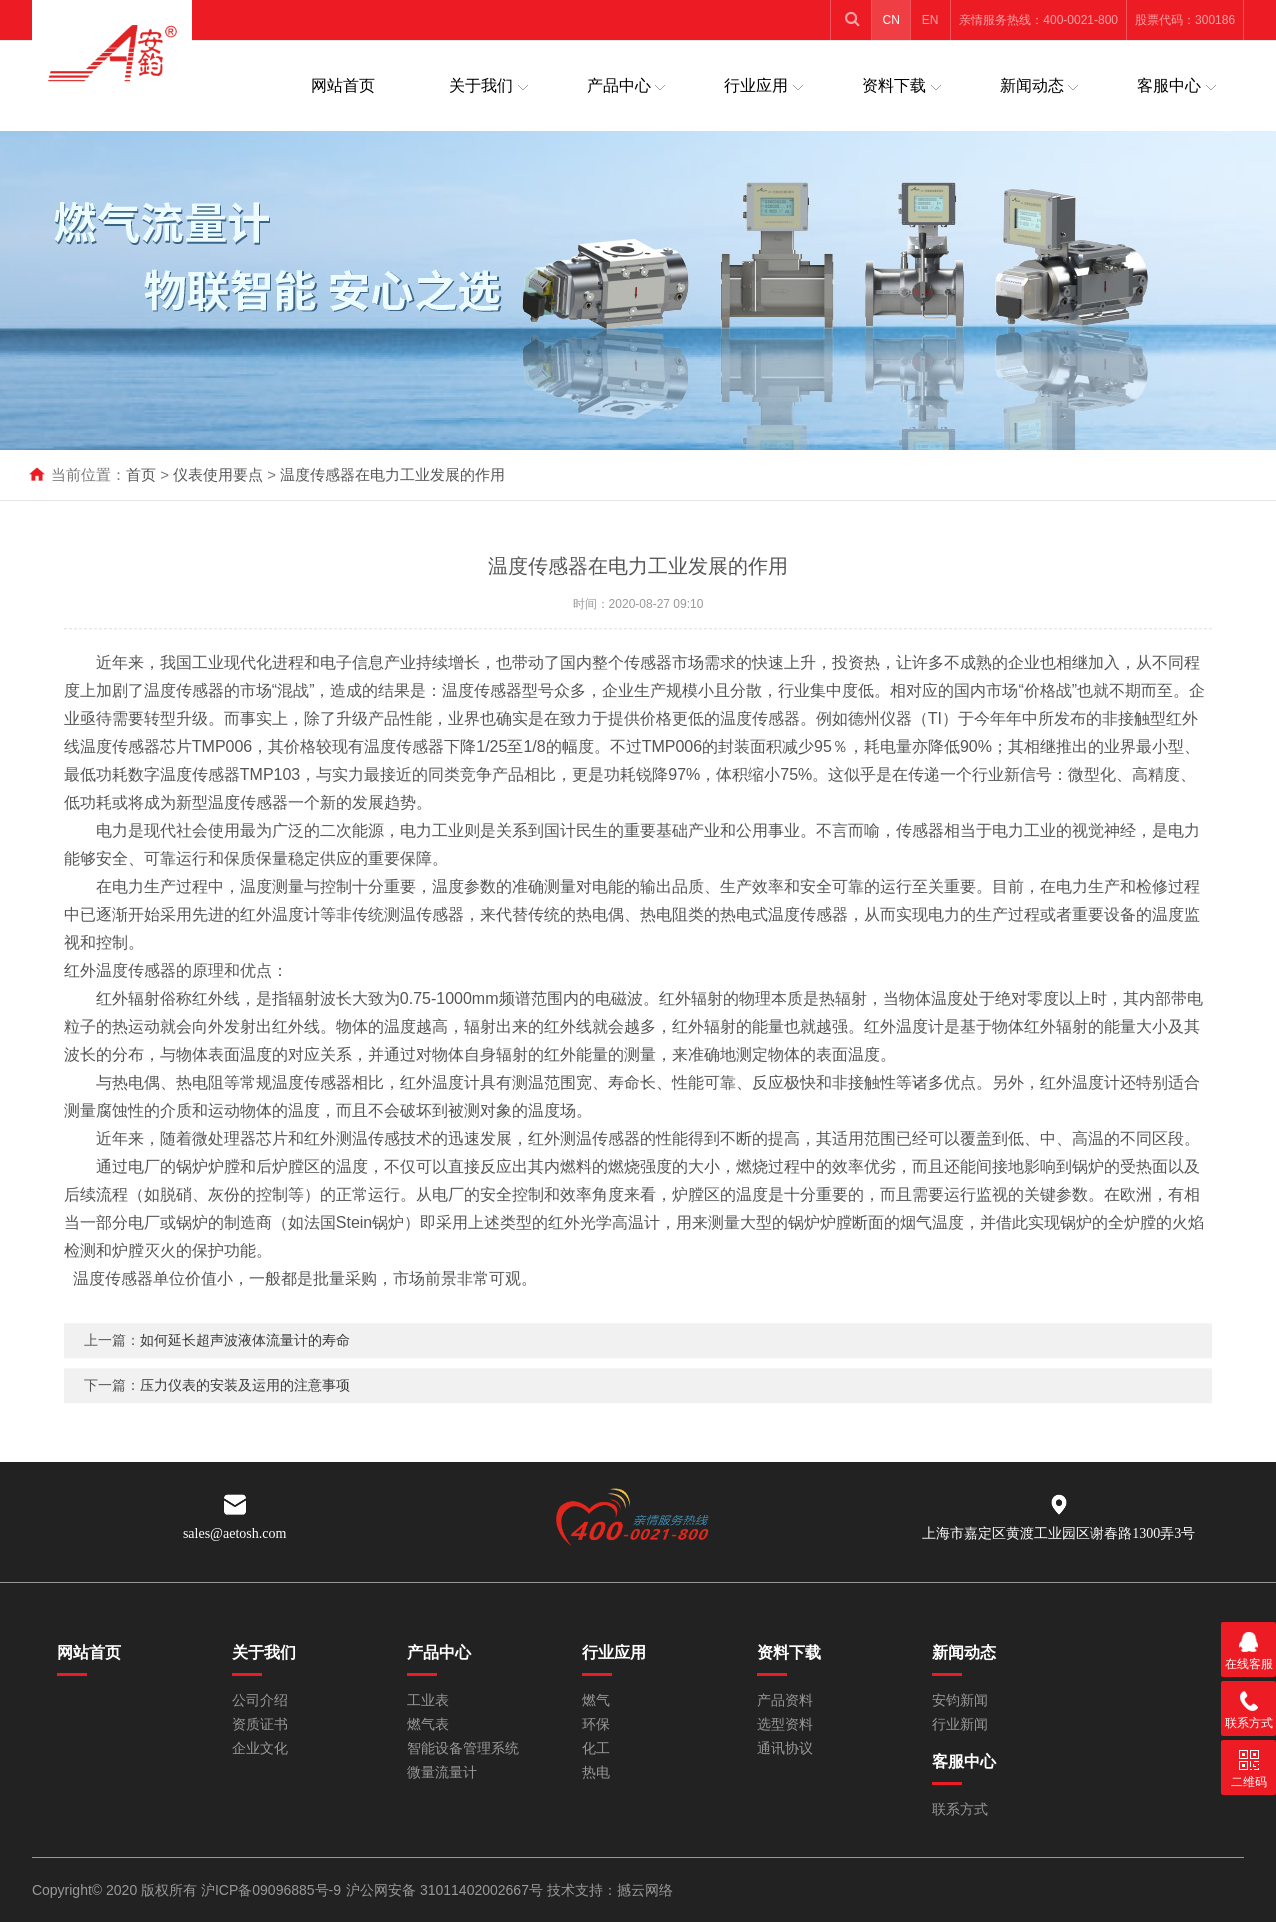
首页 (141, 474)
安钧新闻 (960, 1700)
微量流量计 (442, 1772)
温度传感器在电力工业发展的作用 (392, 474)
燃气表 (428, 1724)
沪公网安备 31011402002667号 (446, 1890)
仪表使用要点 (218, 474)
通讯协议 (785, 1748)
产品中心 (619, 85)
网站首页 (343, 85)
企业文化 (260, 1748)
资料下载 (894, 85)
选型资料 (785, 1724)
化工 (596, 1748)
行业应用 (756, 85)
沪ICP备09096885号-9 (271, 1890)
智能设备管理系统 (463, 1748)
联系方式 (960, 1809)
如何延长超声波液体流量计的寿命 (245, 1367)
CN (891, 20)
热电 (596, 1772)
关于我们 (481, 85)
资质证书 (260, 1724)
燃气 (596, 1700)
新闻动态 (1032, 85)
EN (930, 20)
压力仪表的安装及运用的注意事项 (245, 1412)
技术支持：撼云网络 (610, 1890)
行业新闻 (960, 1724)
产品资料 (785, 1700)
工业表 (428, 1700)
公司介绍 (260, 1700)
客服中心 (1169, 85)
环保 (596, 1724)
